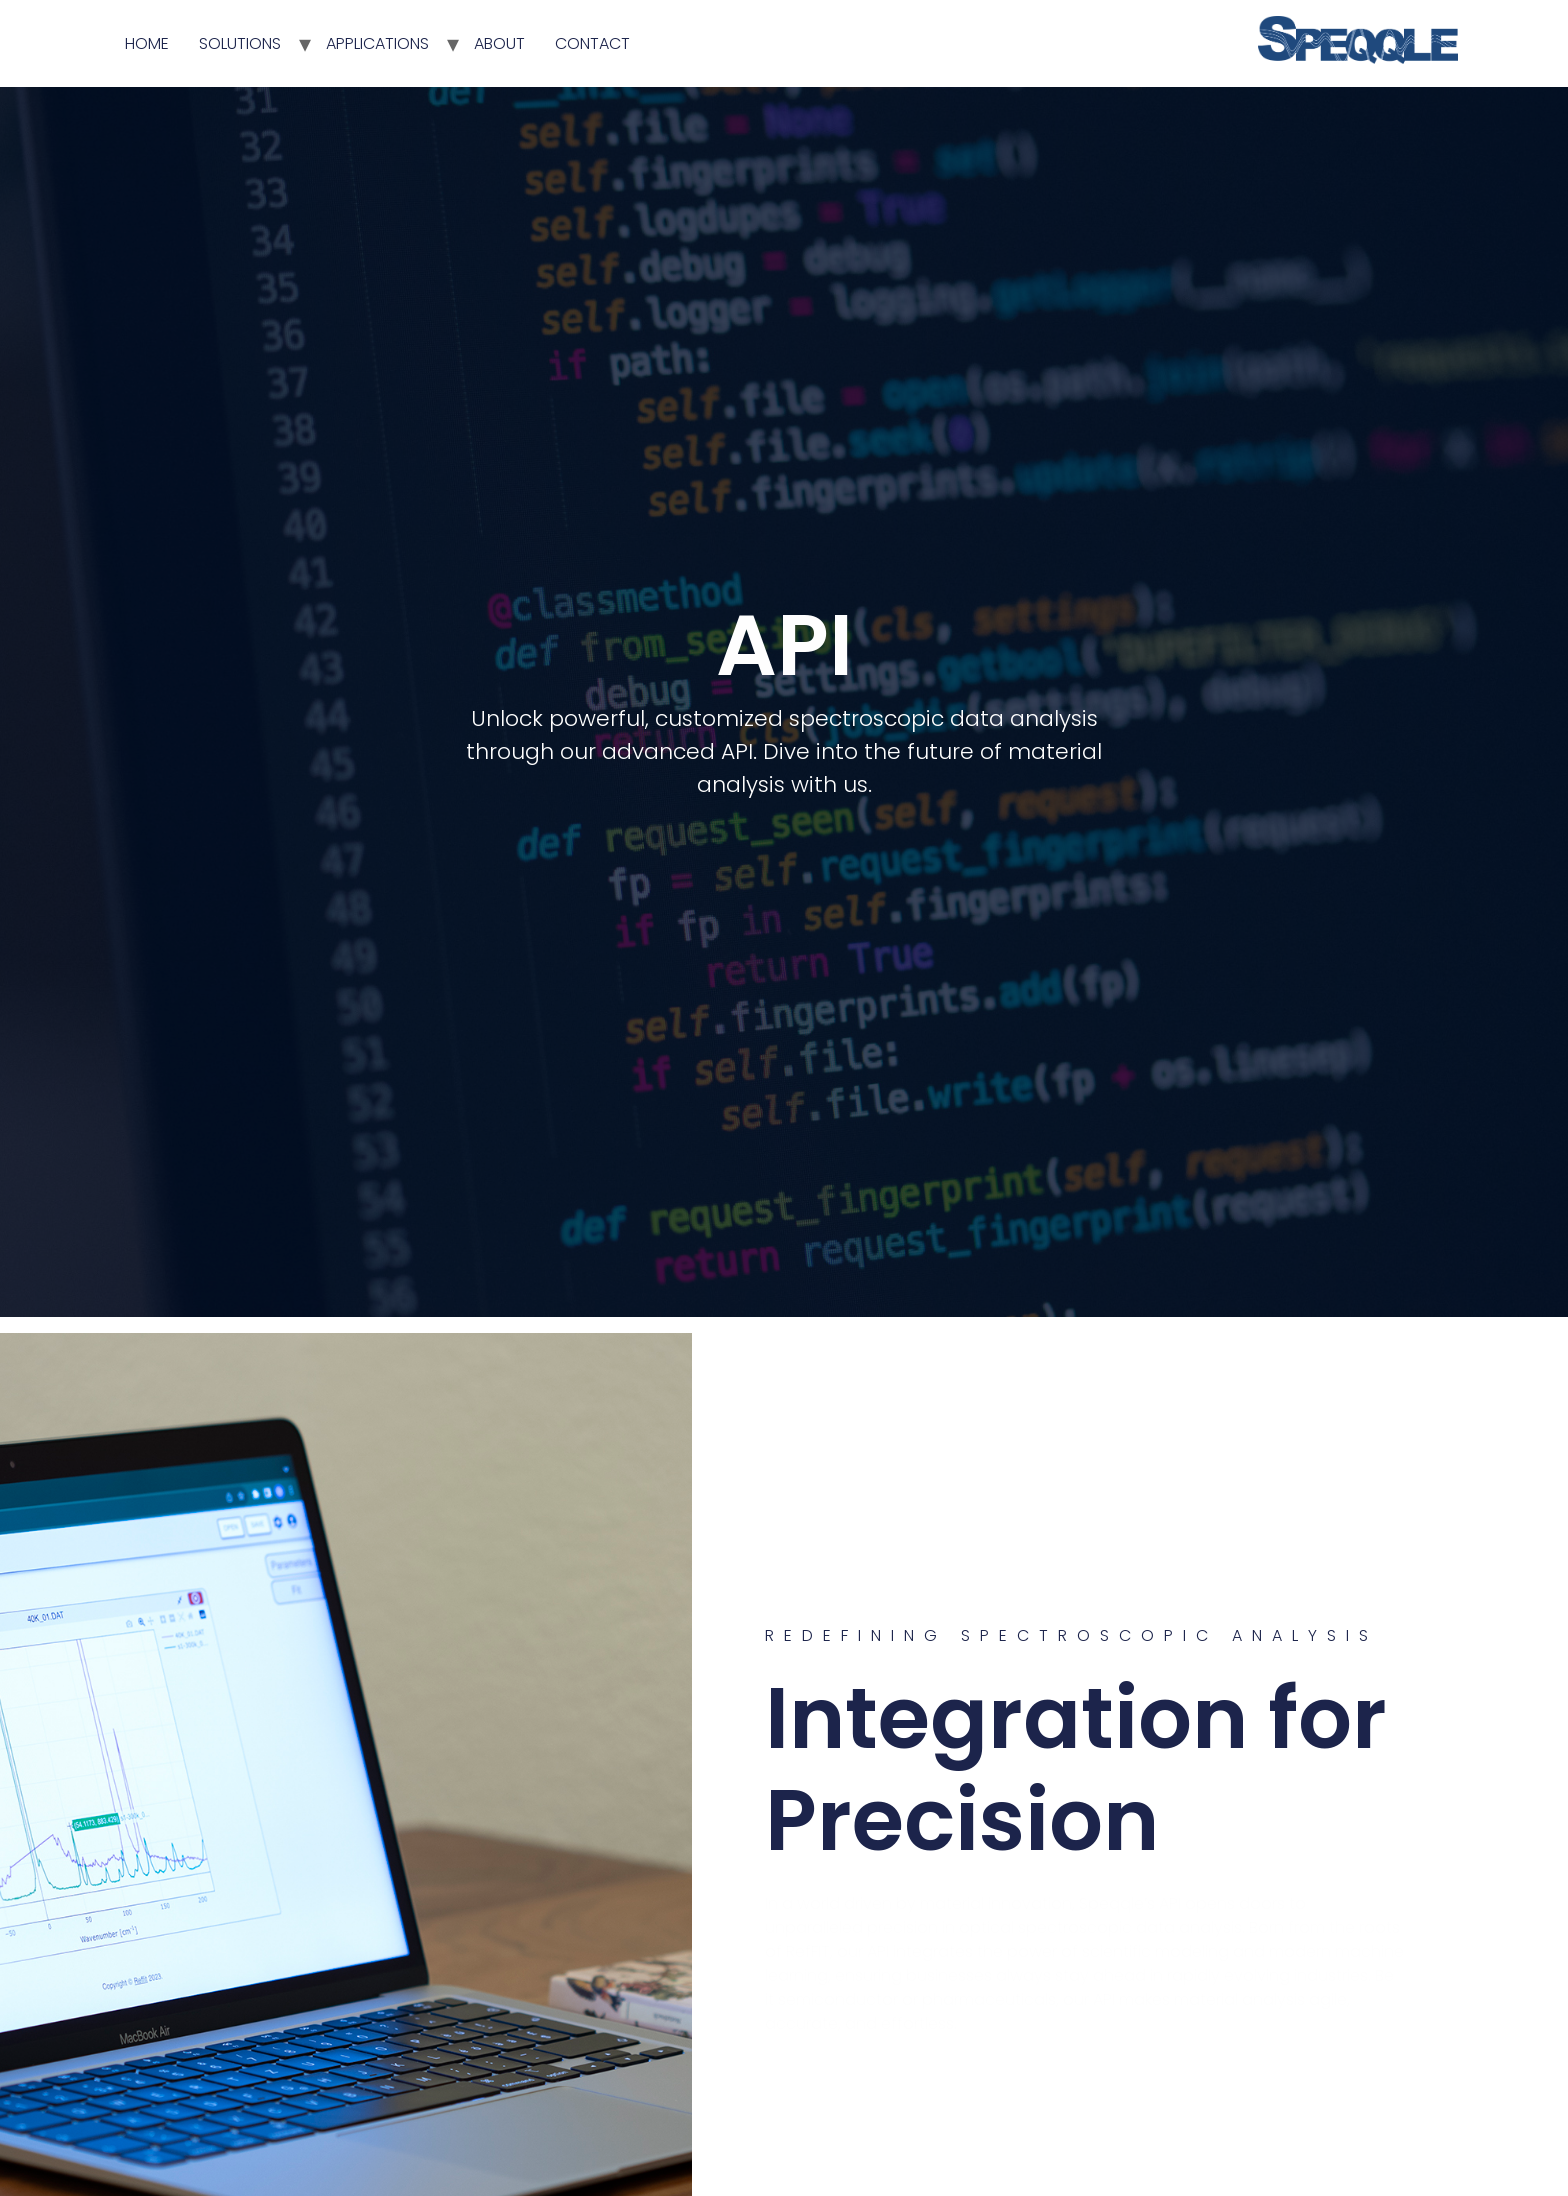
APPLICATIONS (377, 43)
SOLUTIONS (240, 43)
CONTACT (592, 43)
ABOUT (499, 43)
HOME (147, 43)
